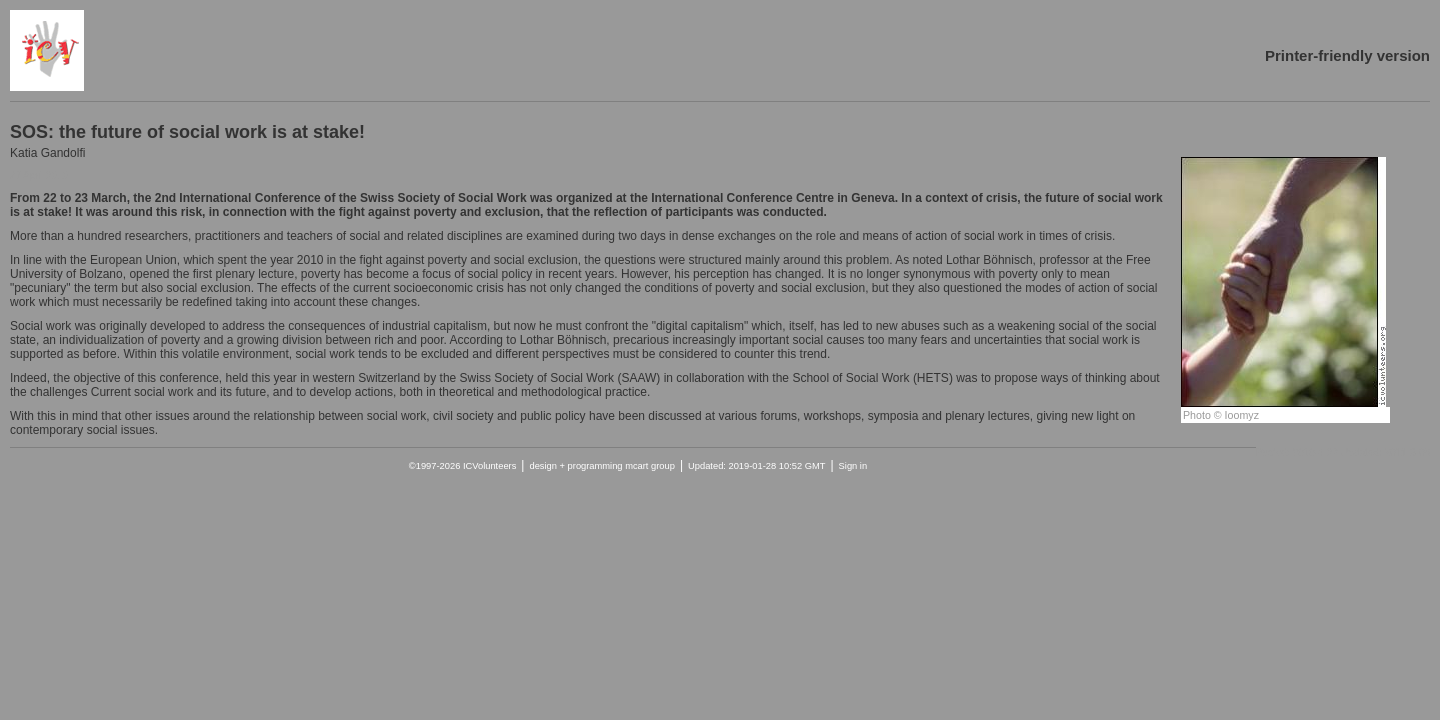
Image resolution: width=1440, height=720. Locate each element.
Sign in (853, 466)
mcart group (650, 466)
